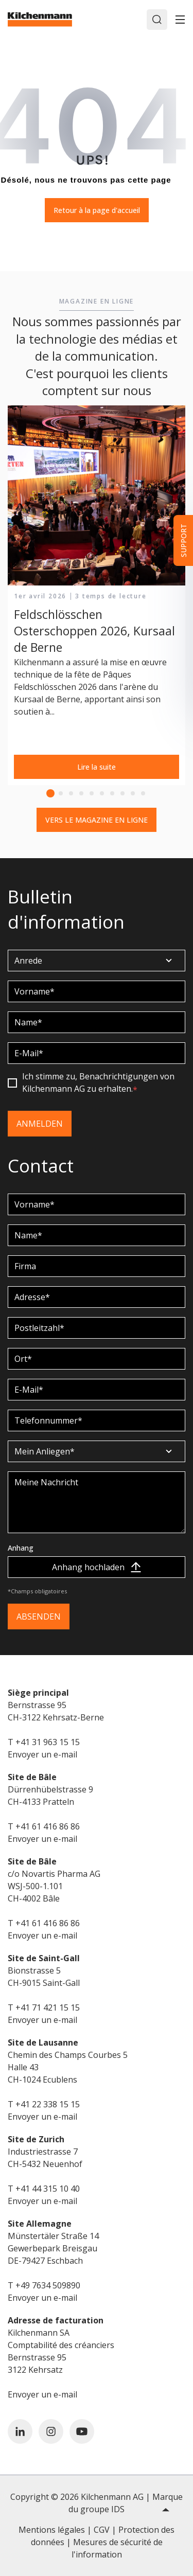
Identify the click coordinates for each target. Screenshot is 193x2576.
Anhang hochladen (96, 1567)
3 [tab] (71, 793)
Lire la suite (96, 767)
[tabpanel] (96, 595)
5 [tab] (92, 793)
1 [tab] (50, 793)
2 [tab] (61, 793)
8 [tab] (122, 793)
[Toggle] (180, 19)
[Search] (157, 19)
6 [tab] (102, 793)
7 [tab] (112, 793)
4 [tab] (81, 793)
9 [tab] (133, 793)
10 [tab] (143, 793)
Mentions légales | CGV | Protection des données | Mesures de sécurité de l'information (96, 2542)
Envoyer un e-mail (42, 1754)
